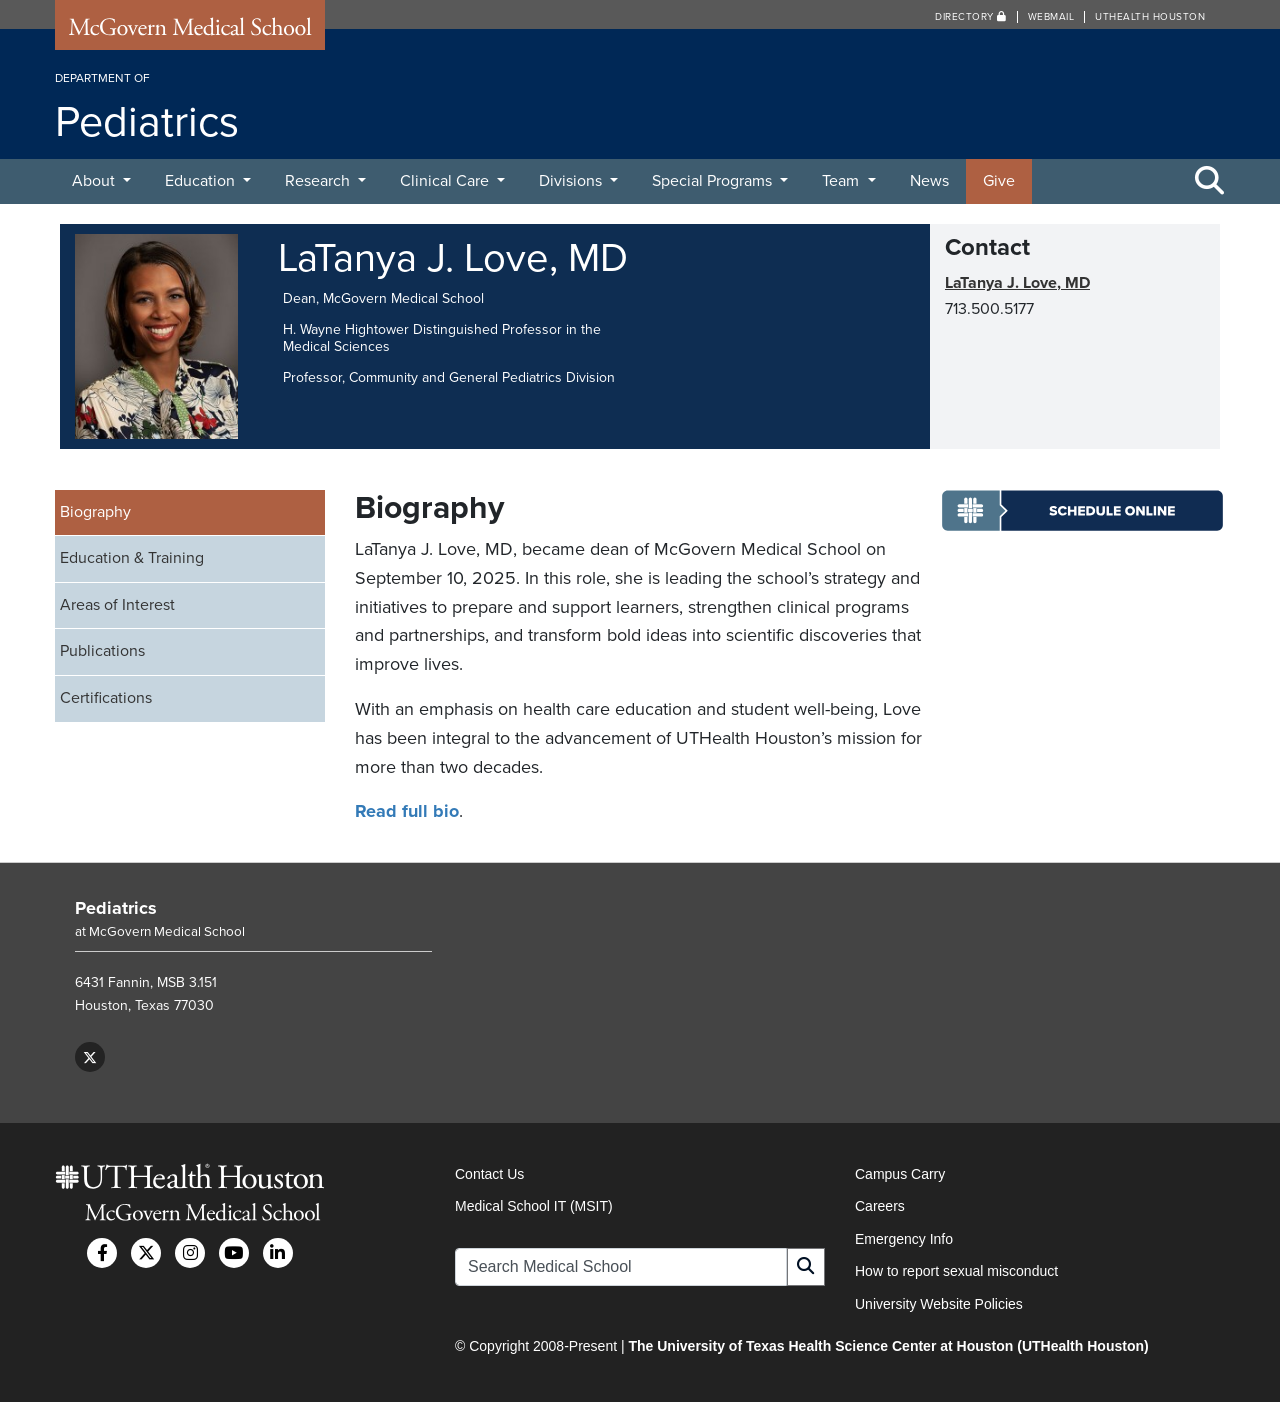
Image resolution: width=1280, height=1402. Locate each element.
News (929, 181)
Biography (95, 512)
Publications (102, 651)
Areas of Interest (117, 605)
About (95, 181)
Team (842, 181)
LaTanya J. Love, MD (1017, 283)
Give (999, 181)
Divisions (572, 181)
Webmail (1051, 17)
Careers (880, 1206)
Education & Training (132, 558)
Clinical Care (446, 181)
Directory (971, 17)
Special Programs (714, 181)
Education (202, 181)
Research (319, 181)
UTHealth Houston (1150, 17)
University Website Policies (939, 1304)
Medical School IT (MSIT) (534, 1206)
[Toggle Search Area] (1210, 182)
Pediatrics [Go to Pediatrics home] (116, 908)
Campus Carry (900, 1174)
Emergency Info (904, 1239)
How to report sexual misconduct (956, 1271)
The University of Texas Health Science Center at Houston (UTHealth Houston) (888, 1346)
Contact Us (489, 1174)
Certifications (106, 698)
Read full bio (407, 811)
